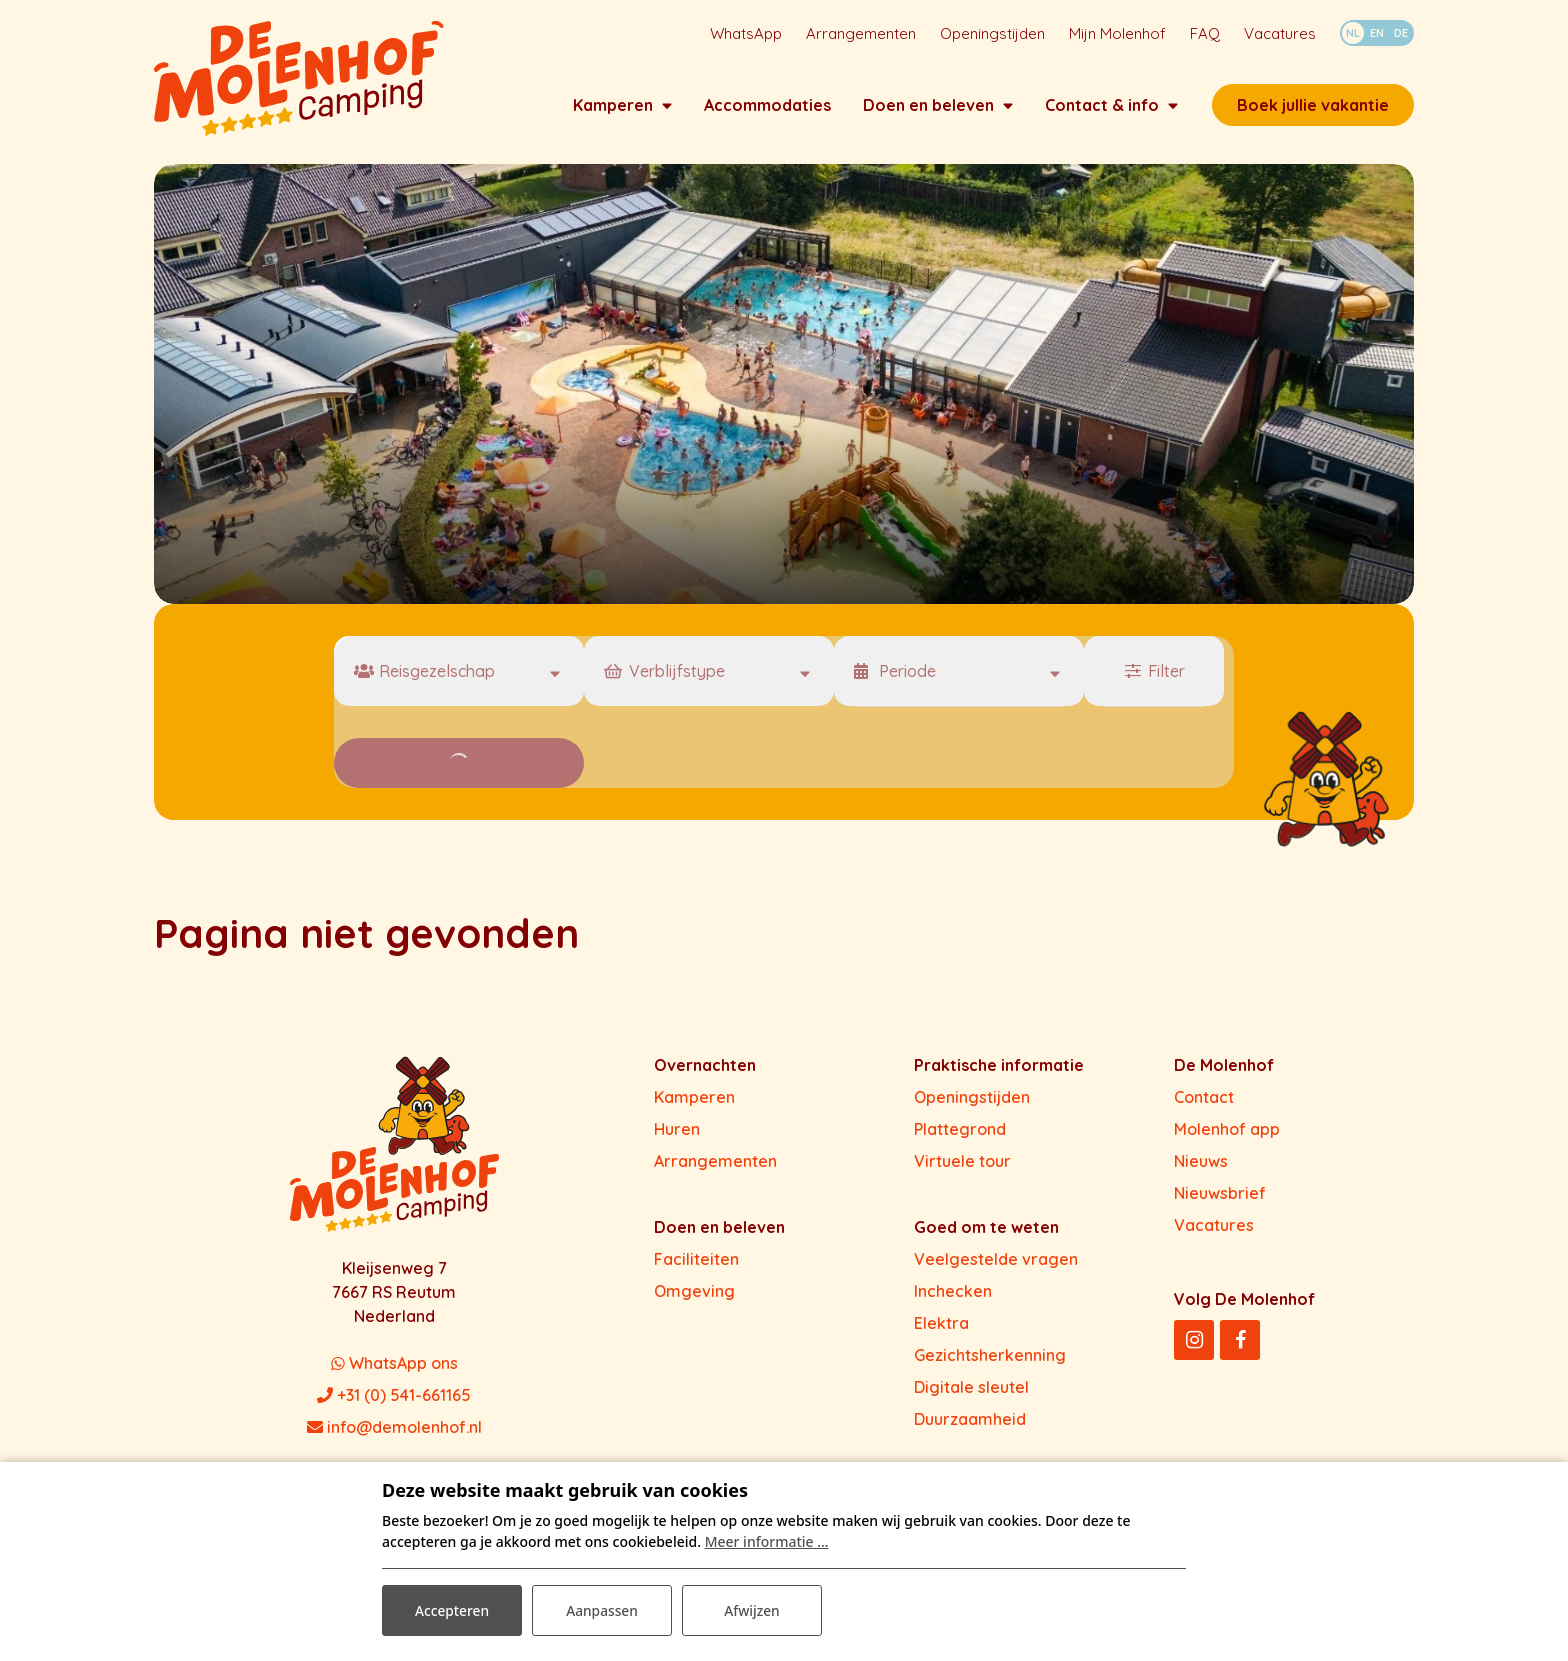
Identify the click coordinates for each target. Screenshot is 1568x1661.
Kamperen (694, 1101)
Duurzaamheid (970, 1423)
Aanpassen (601, 1609)
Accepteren (452, 1609)
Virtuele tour (962, 1165)
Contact (1204, 1101)
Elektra (941, 1327)
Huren (677, 1133)
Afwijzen (752, 1609)
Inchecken (953, 1295)
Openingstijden (972, 1101)
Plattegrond (960, 1133)
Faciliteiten (696, 1263)
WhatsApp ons (394, 1367)
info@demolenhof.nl (394, 1431)
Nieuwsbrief (1220, 1197)
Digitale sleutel (971, 1391)
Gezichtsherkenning (990, 1359)
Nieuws (1201, 1165)
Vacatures (1214, 1229)
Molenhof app (1227, 1133)
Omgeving (694, 1295)
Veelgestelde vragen (996, 1263)
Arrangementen (715, 1165)
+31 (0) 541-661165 (394, 1399)
